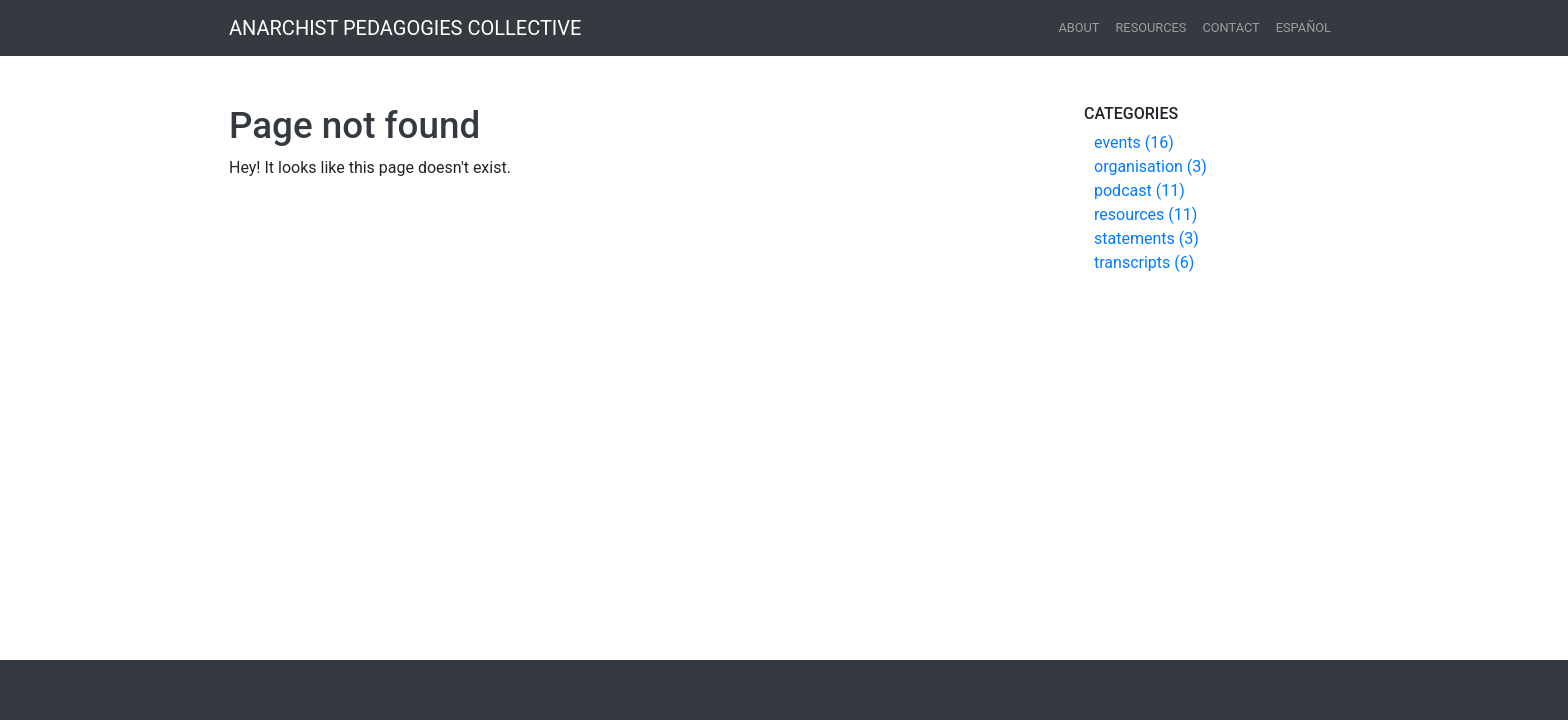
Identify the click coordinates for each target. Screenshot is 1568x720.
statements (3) (1146, 238)
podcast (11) (1139, 190)
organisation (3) (1150, 166)
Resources (1150, 27)
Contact (1230, 27)
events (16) (1134, 142)
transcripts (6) (1144, 262)
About (1078, 27)
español (1303, 27)
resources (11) (1145, 214)
